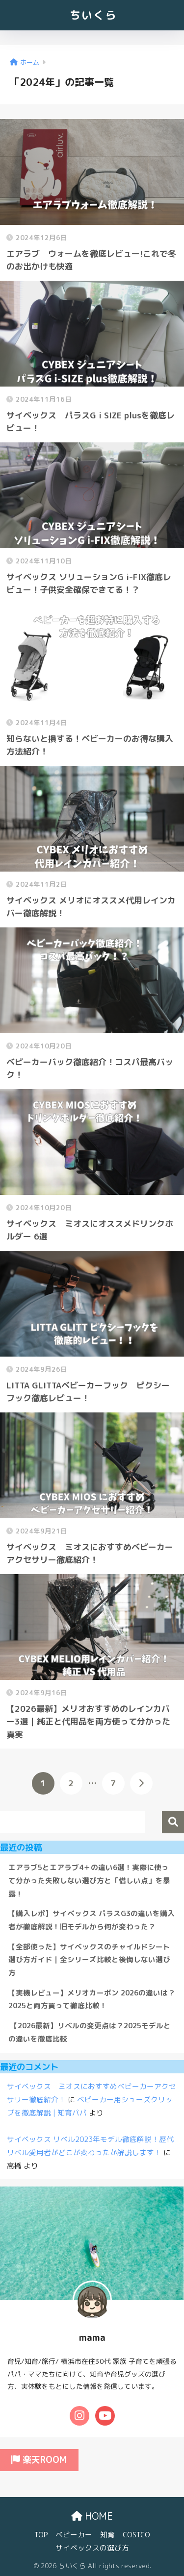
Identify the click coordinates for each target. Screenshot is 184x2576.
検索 (173, 1822)
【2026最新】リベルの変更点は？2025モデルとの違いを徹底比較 (89, 2032)
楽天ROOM (39, 2460)
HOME (92, 2516)
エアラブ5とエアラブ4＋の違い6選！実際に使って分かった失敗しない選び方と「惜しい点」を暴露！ (89, 1880)
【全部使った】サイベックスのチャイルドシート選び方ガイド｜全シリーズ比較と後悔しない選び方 (89, 1960)
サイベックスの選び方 (92, 2548)
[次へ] (141, 1783)
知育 (107, 2534)
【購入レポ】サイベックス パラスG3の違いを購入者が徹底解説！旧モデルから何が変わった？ (91, 1920)
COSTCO (136, 2534)
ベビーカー (73, 2534)
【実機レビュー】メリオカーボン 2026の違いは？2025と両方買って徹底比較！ (91, 1999)
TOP (41, 2534)
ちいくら (93, 15)
